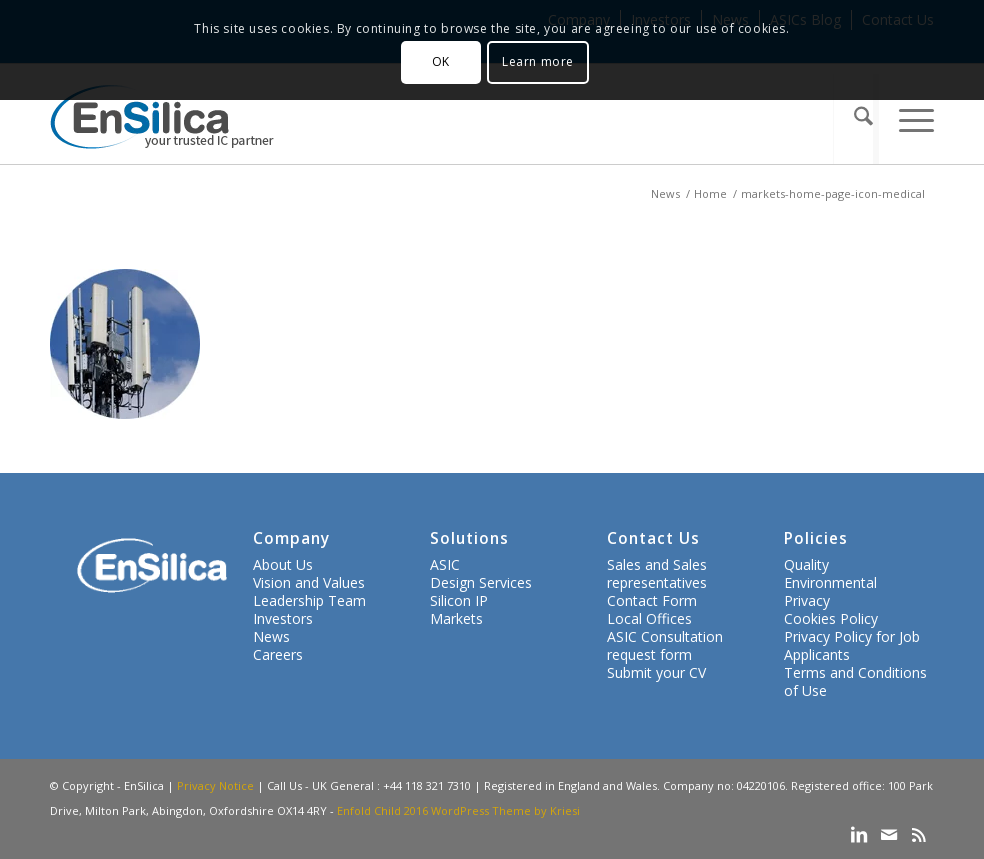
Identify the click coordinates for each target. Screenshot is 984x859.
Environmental (830, 582)
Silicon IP (459, 600)
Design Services (481, 582)
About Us (283, 564)
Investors (283, 618)
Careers (278, 654)
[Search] (855, 119)
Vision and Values (309, 582)
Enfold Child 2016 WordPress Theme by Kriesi (458, 810)
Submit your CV (656, 672)
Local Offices (649, 618)
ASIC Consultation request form (665, 645)
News (271, 636)
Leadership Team (309, 600)
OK (441, 61)
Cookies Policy (831, 618)
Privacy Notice (215, 785)
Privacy (807, 600)
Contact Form (652, 600)
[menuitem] (855, 119)
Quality (806, 564)
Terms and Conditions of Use (855, 681)
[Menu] (906, 119)
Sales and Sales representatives (657, 573)
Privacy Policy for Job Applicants (852, 645)
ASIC (445, 564)
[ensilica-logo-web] (162, 119)
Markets (456, 618)
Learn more (538, 61)
